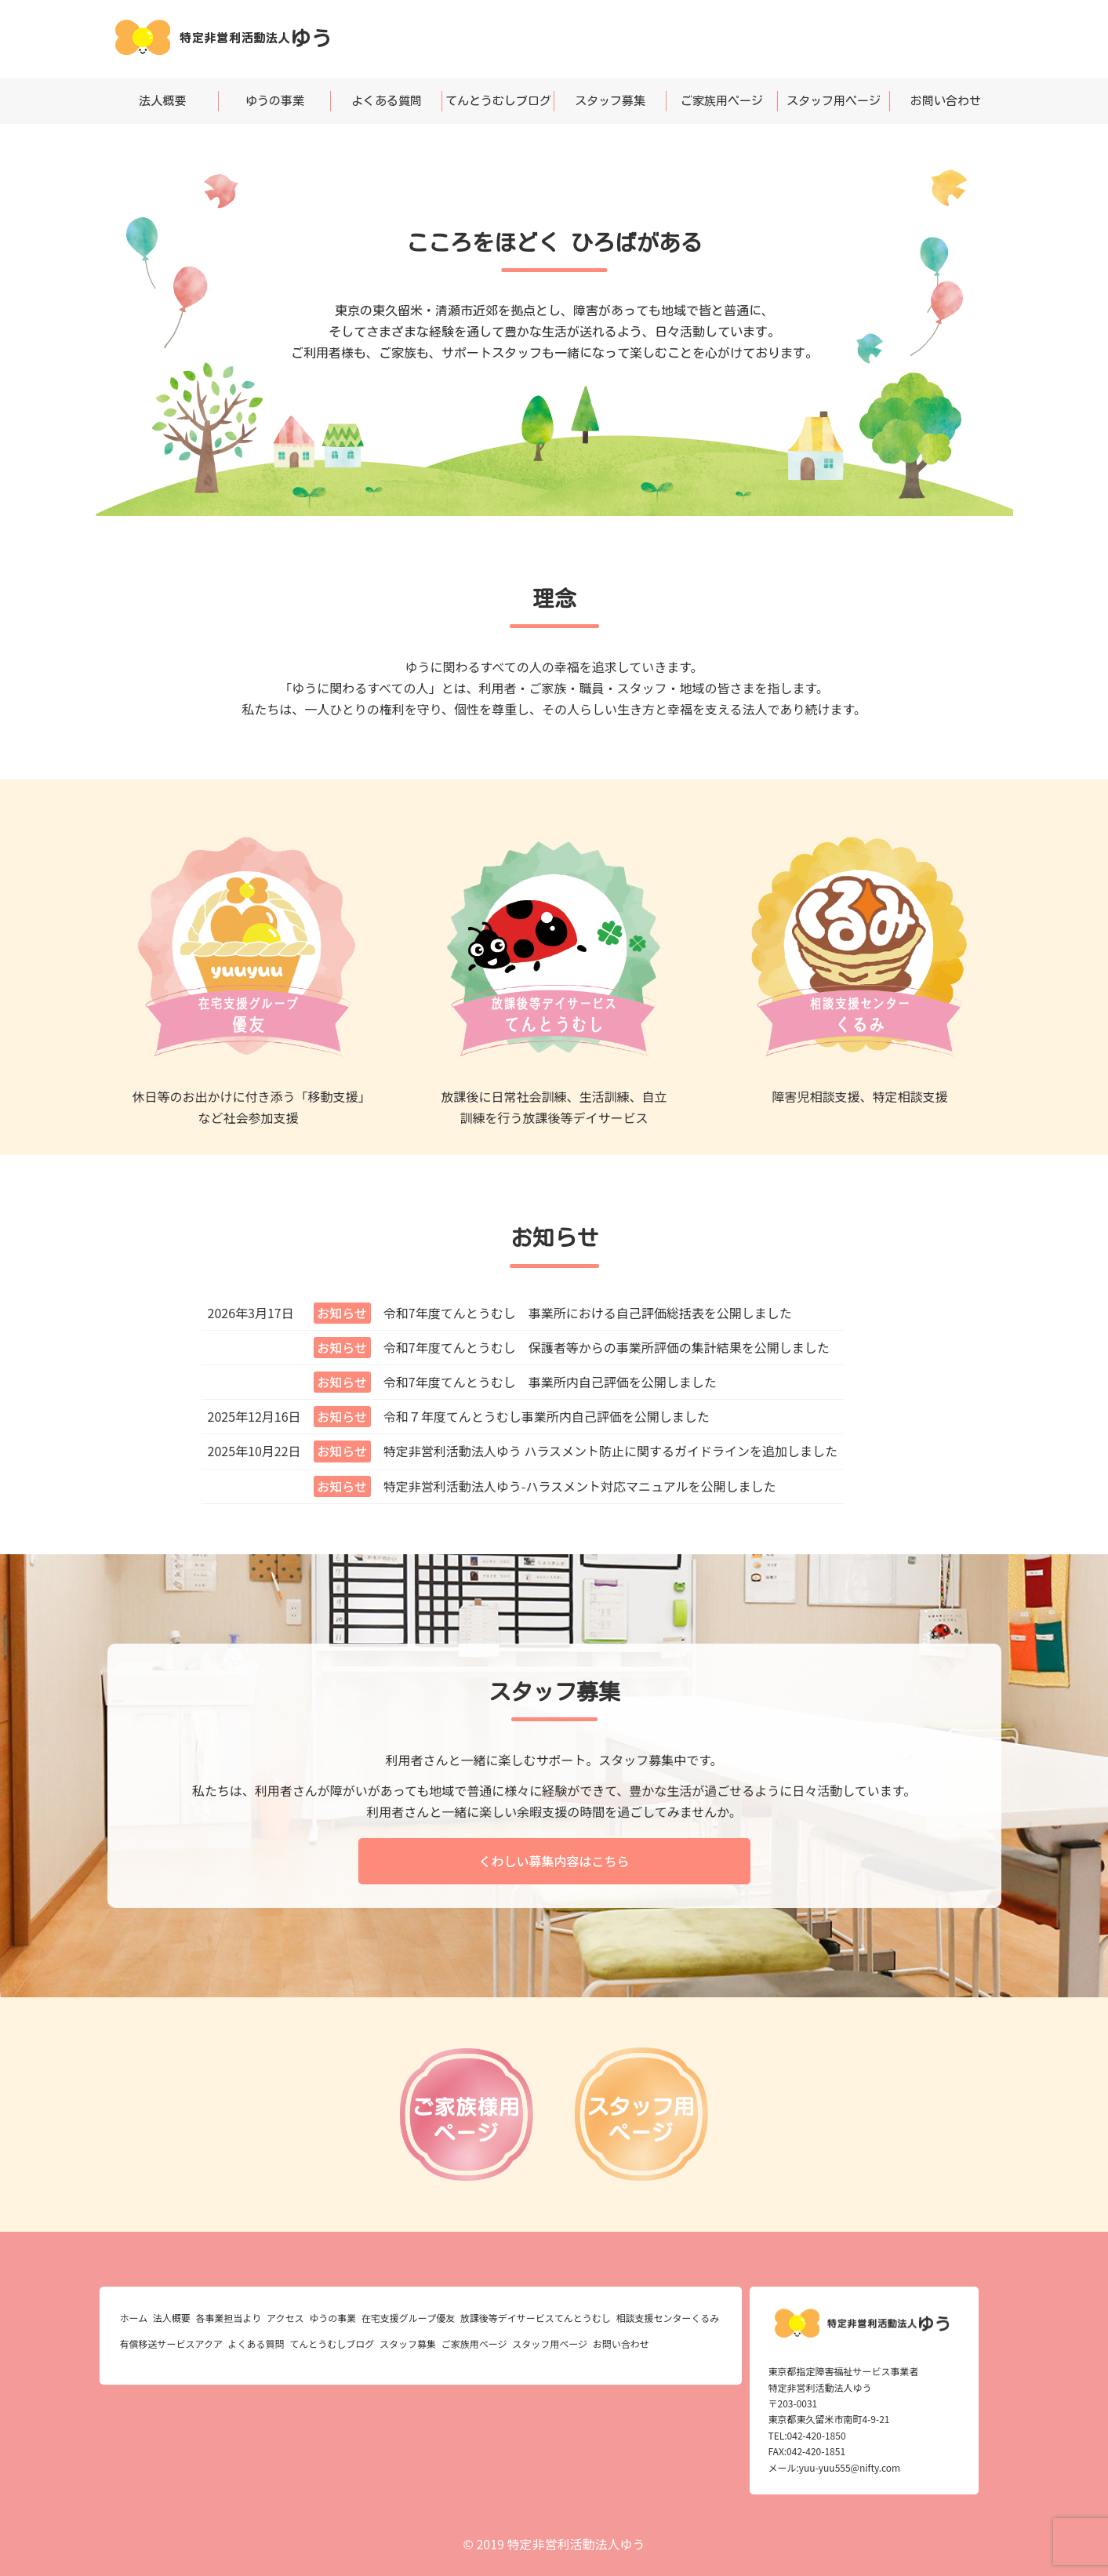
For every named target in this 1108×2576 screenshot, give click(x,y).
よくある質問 (386, 101)
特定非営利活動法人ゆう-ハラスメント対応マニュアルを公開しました (579, 1486)
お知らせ (342, 1312)
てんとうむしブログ (498, 101)
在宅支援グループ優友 (408, 2317)
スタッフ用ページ (833, 101)
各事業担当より (229, 2317)
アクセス (285, 2317)
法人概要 (162, 101)
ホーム (134, 2317)
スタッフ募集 (610, 101)
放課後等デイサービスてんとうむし (535, 2317)
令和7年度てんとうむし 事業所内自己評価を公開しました (550, 1381)
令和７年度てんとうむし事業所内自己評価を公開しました (546, 1416)
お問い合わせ (945, 101)
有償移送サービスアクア (171, 2343)
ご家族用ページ (722, 101)
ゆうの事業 (274, 101)
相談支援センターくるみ (668, 2317)
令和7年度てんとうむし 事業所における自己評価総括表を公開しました (587, 1312)
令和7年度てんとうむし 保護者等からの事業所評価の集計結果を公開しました (606, 1347)
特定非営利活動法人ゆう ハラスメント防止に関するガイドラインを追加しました (610, 1450)
